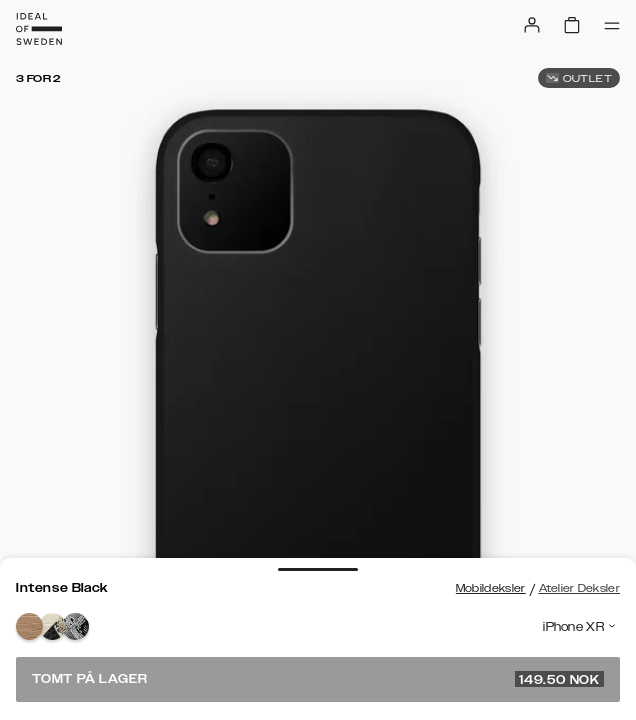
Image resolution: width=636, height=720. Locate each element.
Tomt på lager (318, 679)
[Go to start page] (39, 29)
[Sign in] (532, 25)
